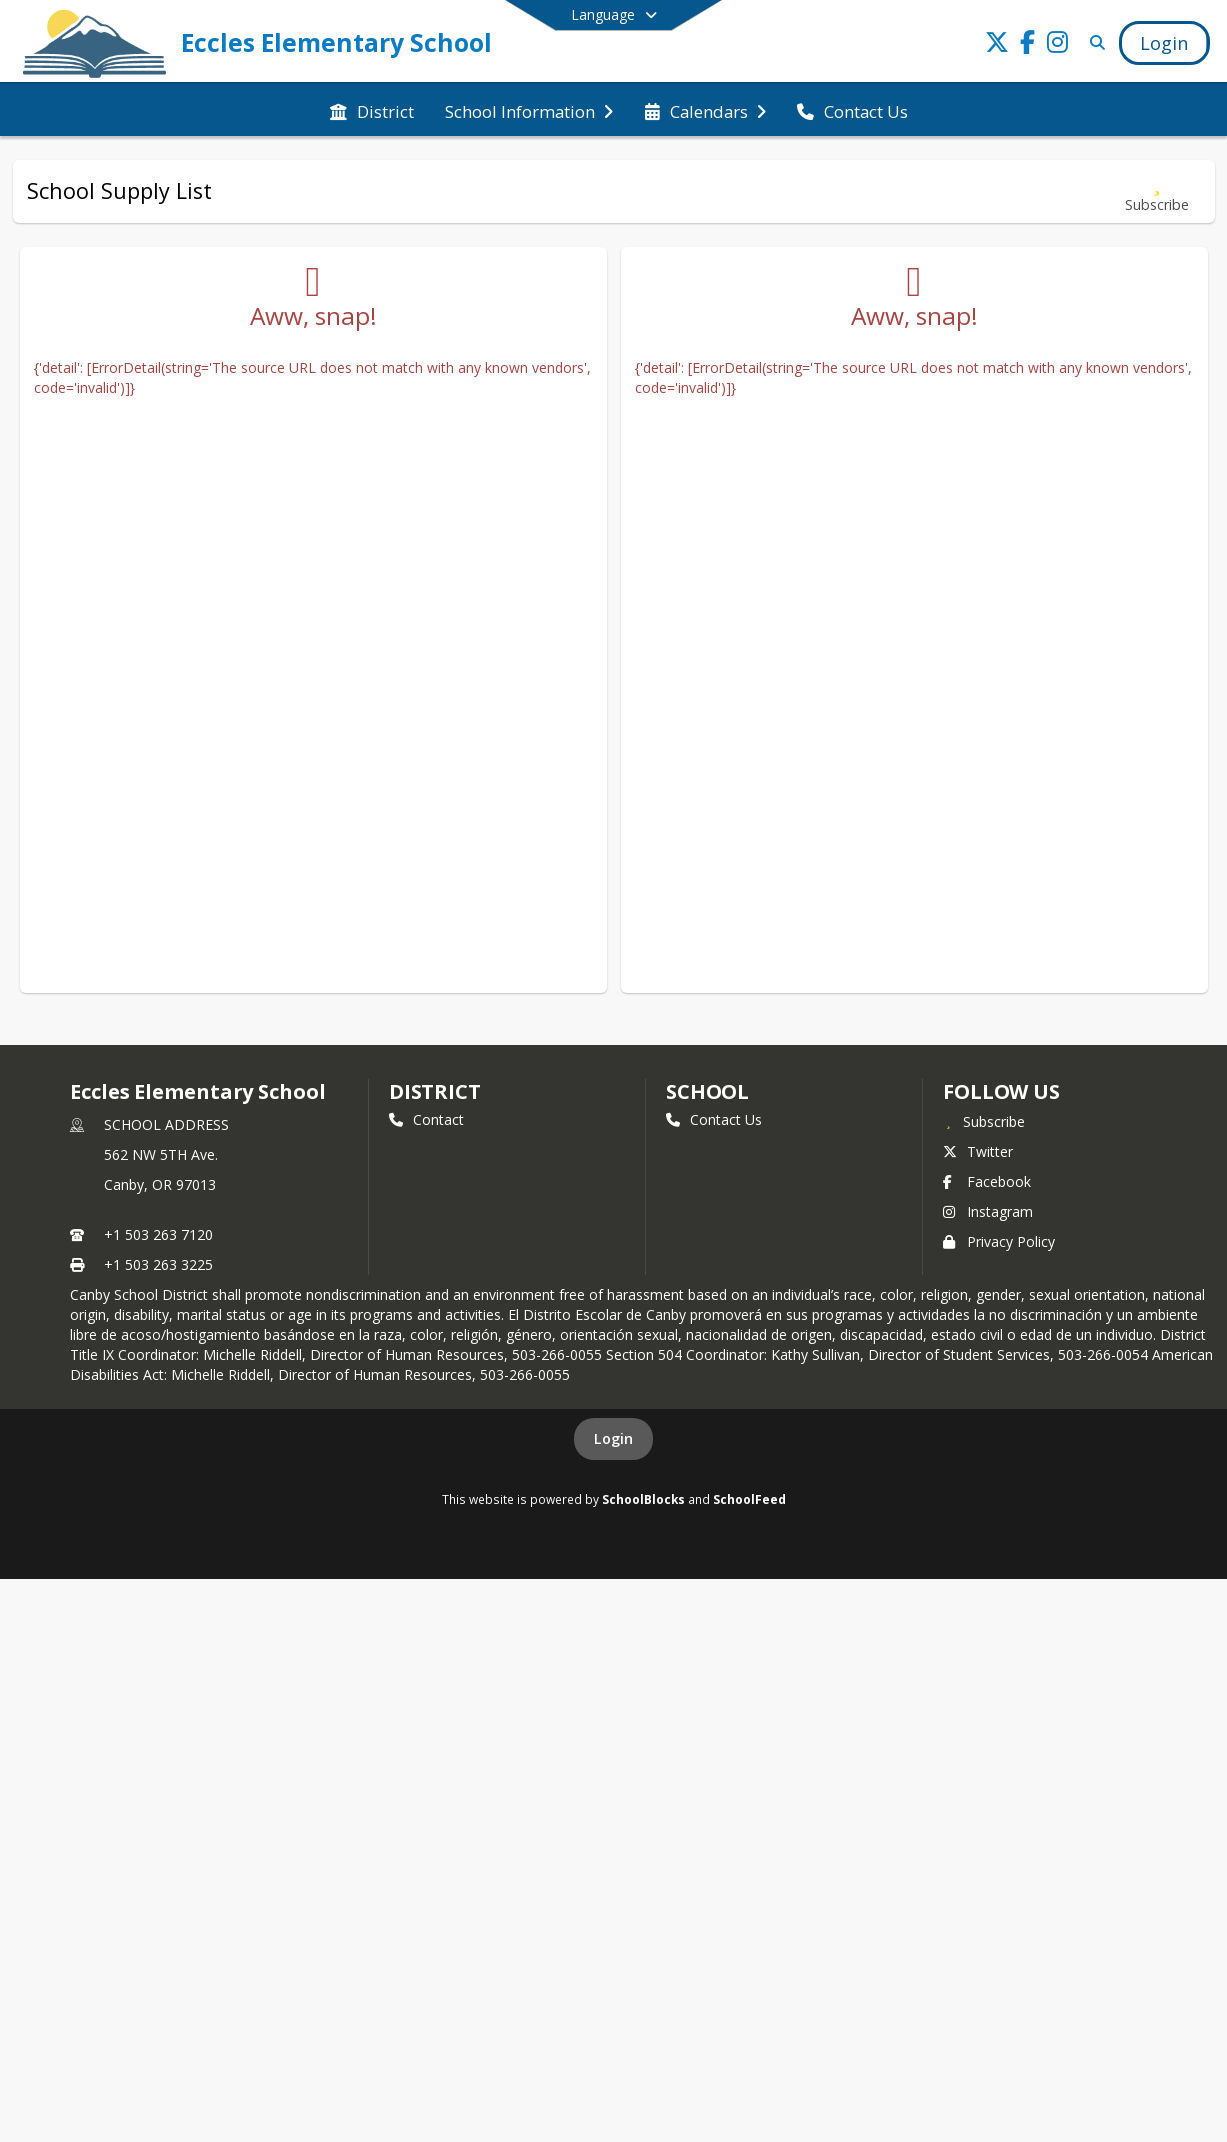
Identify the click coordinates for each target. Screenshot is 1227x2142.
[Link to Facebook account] (1027, 45)
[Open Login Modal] (1164, 43)
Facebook (987, 1181)
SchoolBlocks (643, 1499)
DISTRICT (435, 1091)
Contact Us (714, 1119)
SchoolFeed (749, 1499)
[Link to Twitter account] (997, 45)
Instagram (988, 1211)
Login (613, 1438)
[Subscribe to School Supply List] (1157, 191)
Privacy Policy (999, 1241)
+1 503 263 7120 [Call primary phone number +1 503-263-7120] (158, 1234)
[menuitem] (372, 110)
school (707, 1091)
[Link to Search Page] (1093, 42)
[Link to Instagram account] (1057, 45)
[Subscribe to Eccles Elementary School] (984, 1121)
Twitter (978, 1151)
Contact (426, 1119)
